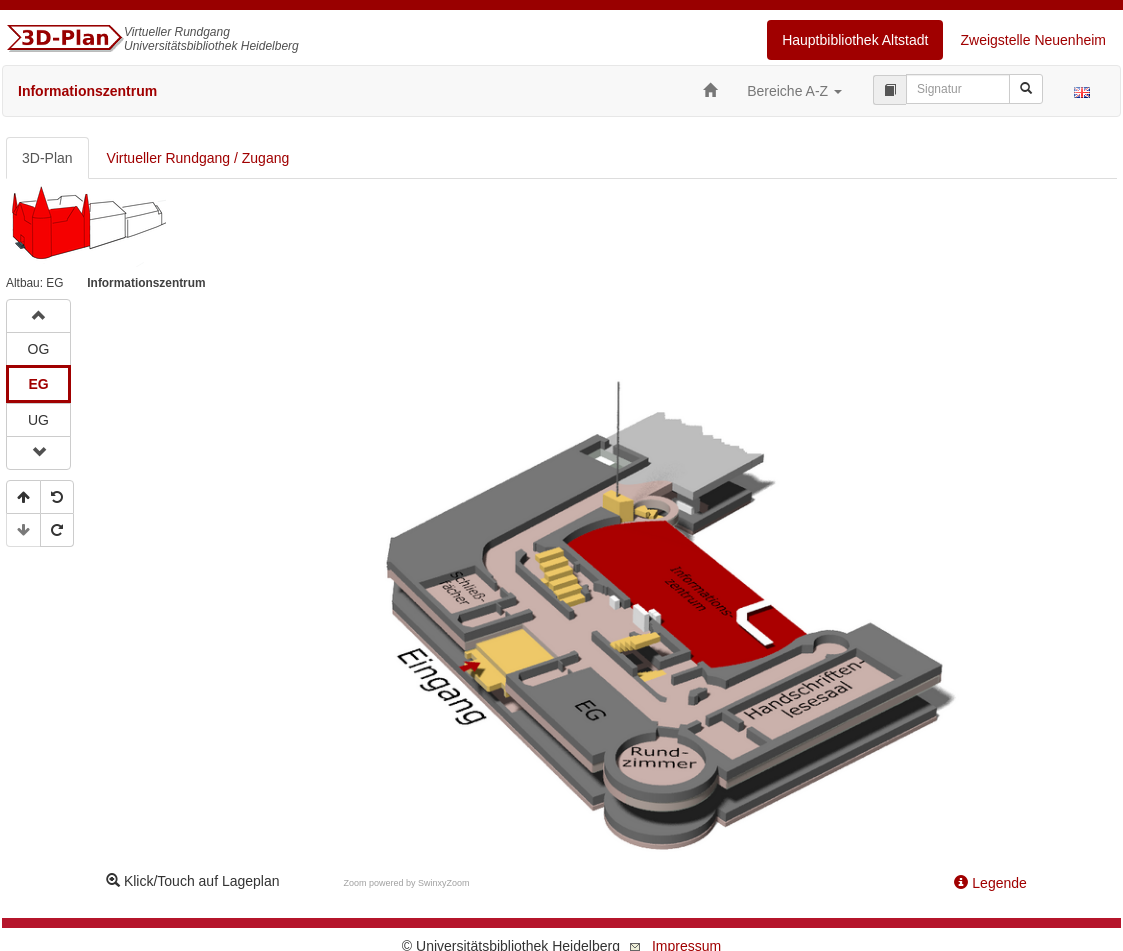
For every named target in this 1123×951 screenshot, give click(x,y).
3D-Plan (47, 158)
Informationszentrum (87, 91)
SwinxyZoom (444, 883)
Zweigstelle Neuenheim (1033, 40)
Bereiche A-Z (794, 91)
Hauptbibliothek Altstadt (855, 40)
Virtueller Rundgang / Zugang (198, 158)
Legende (990, 883)
